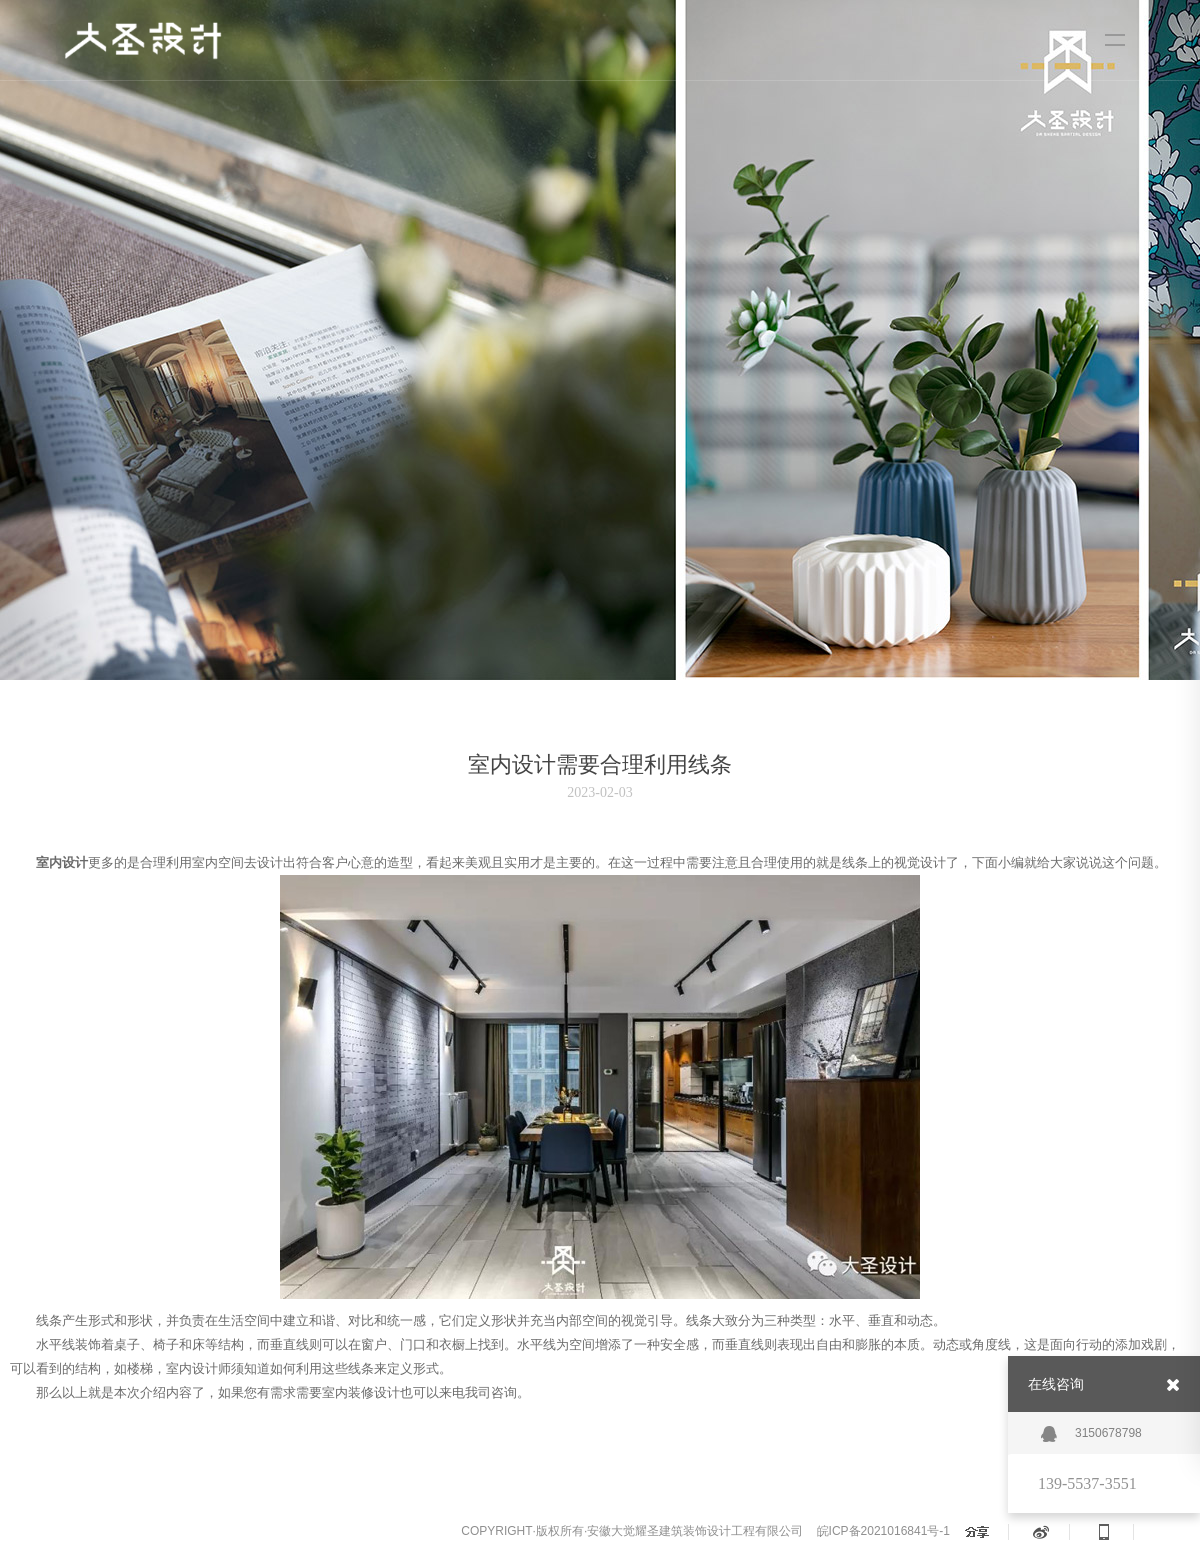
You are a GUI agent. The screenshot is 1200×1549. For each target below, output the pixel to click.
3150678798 (1091, 1434)
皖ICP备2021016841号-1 (883, 1531)
